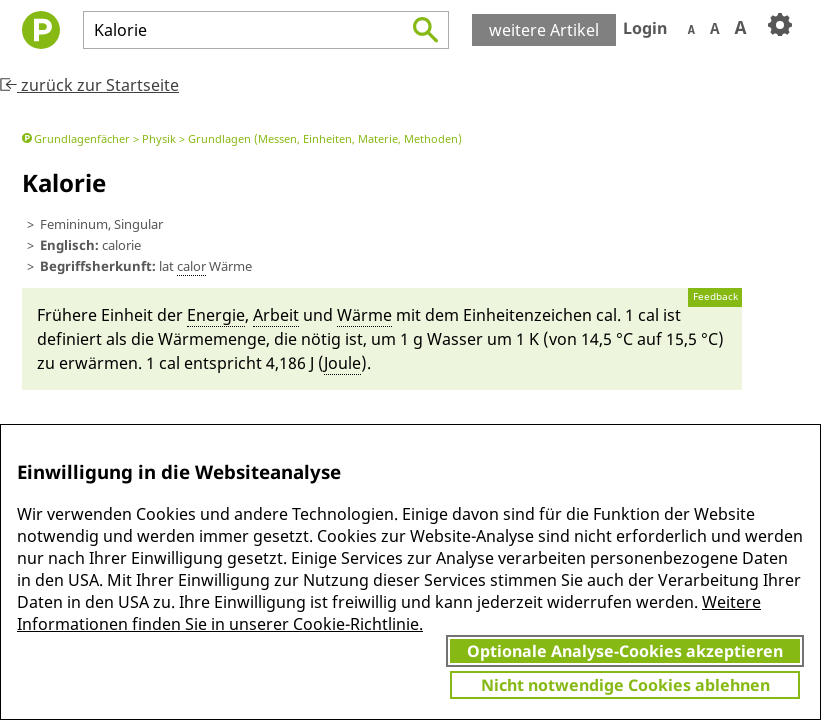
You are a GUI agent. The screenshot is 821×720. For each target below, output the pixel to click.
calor (191, 266)
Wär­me (364, 315)
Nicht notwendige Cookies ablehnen (625, 685)
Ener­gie (216, 315)
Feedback (715, 296)
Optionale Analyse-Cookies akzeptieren (625, 651)
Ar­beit (276, 315)
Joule (342, 363)
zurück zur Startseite (89, 85)
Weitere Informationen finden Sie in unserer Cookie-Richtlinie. (389, 613)
